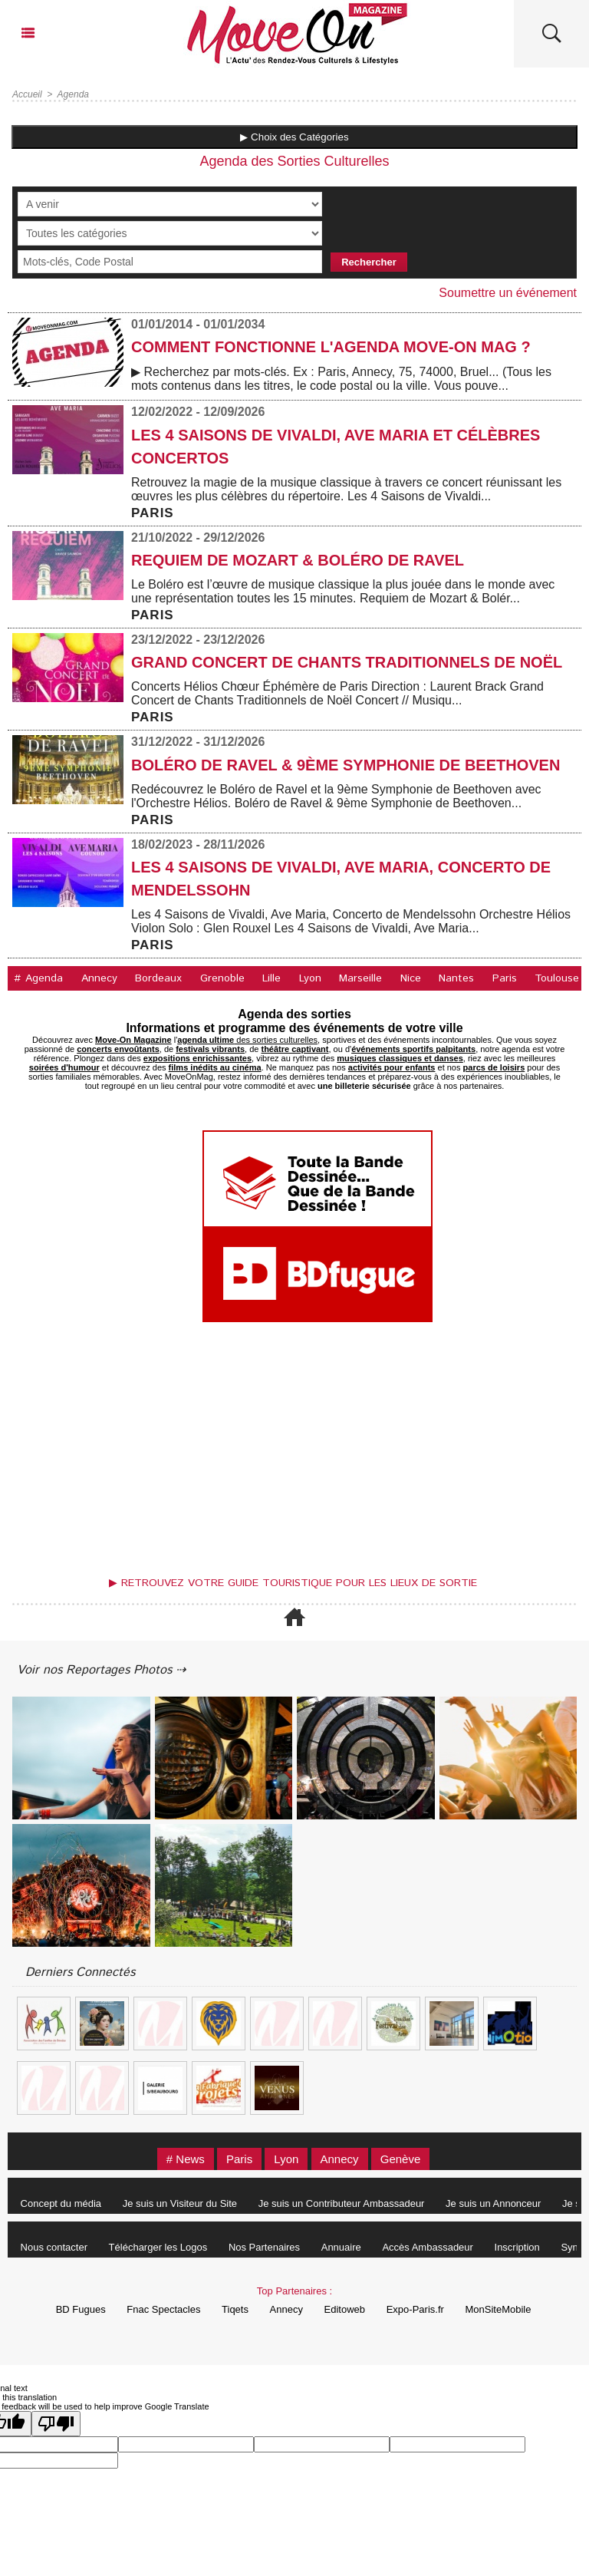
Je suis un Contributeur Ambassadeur (341, 2203)
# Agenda (38, 978)
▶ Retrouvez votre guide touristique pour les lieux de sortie (293, 1583)
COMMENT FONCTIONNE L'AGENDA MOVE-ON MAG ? (331, 346)
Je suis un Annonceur (493, 2203)
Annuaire (341, 2247)
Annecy (99, 978)
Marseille (360, 978)
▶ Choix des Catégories (294, 137)
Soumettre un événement (508, 292)
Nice (410, 978)
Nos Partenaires (264, 2247)
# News (185, 2158)
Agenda (73, 94)
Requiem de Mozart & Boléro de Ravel (297, 560)
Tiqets (235, 2309)
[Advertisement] (294, 1452)
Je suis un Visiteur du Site (180, 2203)
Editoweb (344, 2309)
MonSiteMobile (498, 2309)
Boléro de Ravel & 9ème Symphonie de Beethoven (345, 765)
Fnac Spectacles (163, 2309)
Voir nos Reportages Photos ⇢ (101, 1670)
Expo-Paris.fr (415, 2309)
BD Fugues (81, 2309)
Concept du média (61, 2203)
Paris (504, 978)
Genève (400, 2158)
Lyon (310, 978)
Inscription (517, 2247)
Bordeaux (158, 978)
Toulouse (557, 978)
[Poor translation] (56, 2423)
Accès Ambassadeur (427, 2247)
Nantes (456, 978)
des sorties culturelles (247, 1039)
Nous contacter (54, 2247)
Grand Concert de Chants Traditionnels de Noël (346, 662)
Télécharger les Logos (158, 2247)
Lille (271, 978)
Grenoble (222, 978)
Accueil (27, 94)
